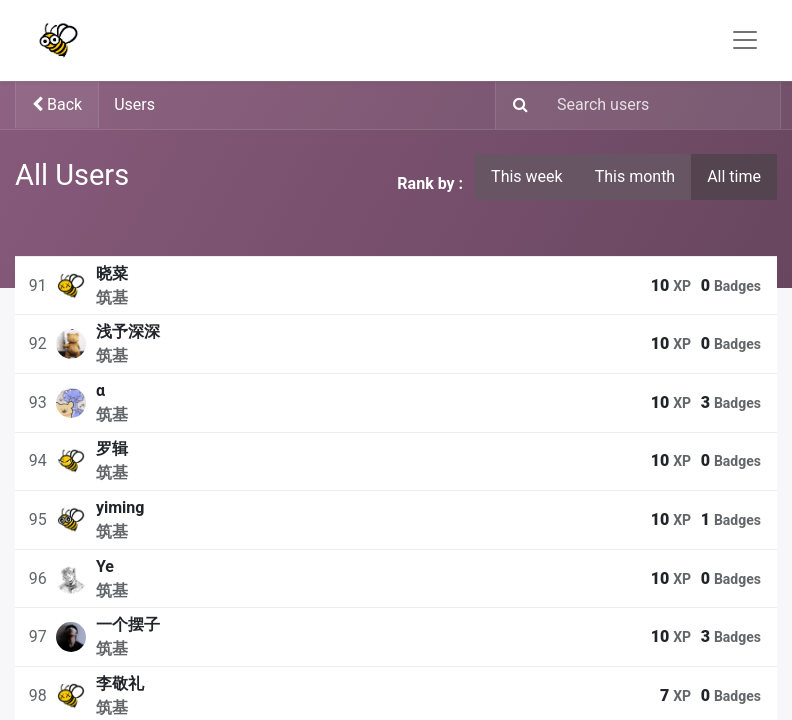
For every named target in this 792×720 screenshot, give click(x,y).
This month (635, 176)
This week (527, 176)
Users (134, 104)
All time (734, 176)
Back (57, 104)
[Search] (514, 106)
